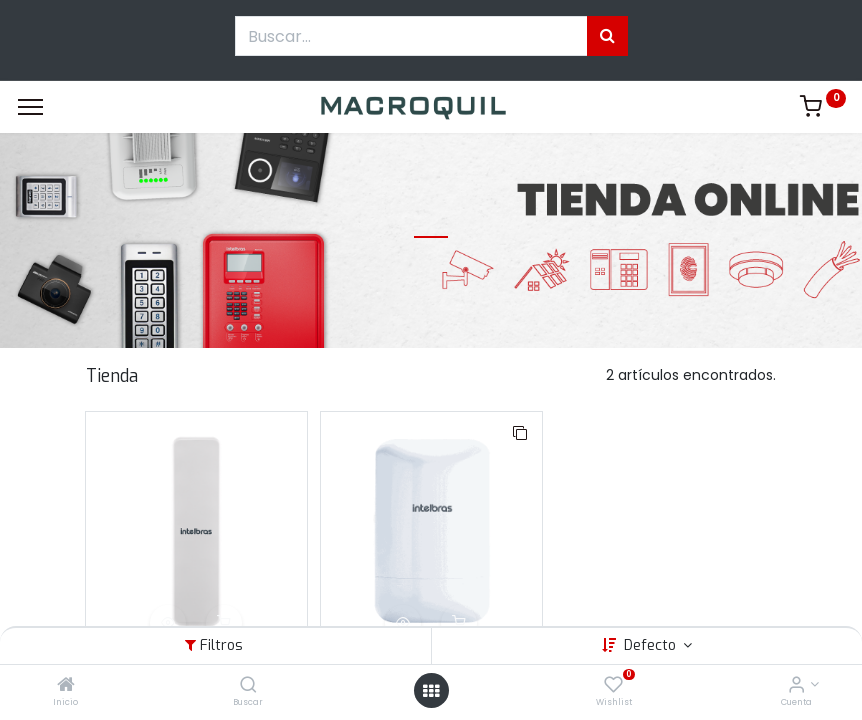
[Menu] (30, 107)
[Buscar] (248, 686)
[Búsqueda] (607, 36)
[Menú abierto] (431, 691)
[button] (168, 623)
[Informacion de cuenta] (796, 686)
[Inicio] (66, 686)
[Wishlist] (613, 686)
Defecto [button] (652, 645)
